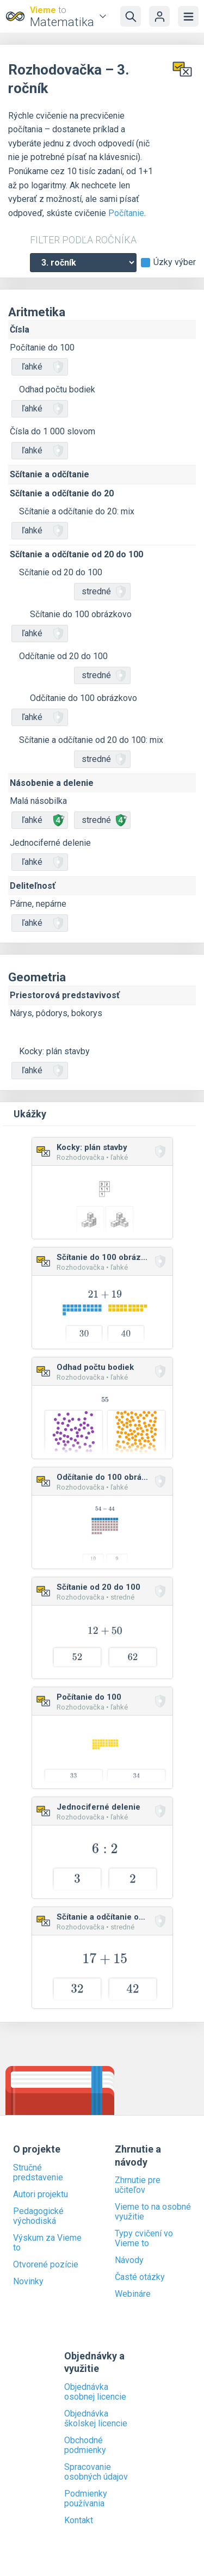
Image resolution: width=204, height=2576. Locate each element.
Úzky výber (174, 262)
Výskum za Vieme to (47, 2243)
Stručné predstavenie (38, 2172)
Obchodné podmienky (85, 2445)
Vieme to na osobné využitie (153, 2212)
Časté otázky (140, 2277)
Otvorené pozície (45, 2265)
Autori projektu (40, 2194)
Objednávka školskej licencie (95, 2419)
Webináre (133, 2294)
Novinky (28, 2281)
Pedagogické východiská (38, 2216)
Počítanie (126, 213)
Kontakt (78, 2520)
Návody (129, 2260)
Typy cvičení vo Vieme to (144, 2238)
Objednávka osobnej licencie (95, 2392)
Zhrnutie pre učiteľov (137, 2185)
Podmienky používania (85, 2499)
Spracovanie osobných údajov (96, 2472)
